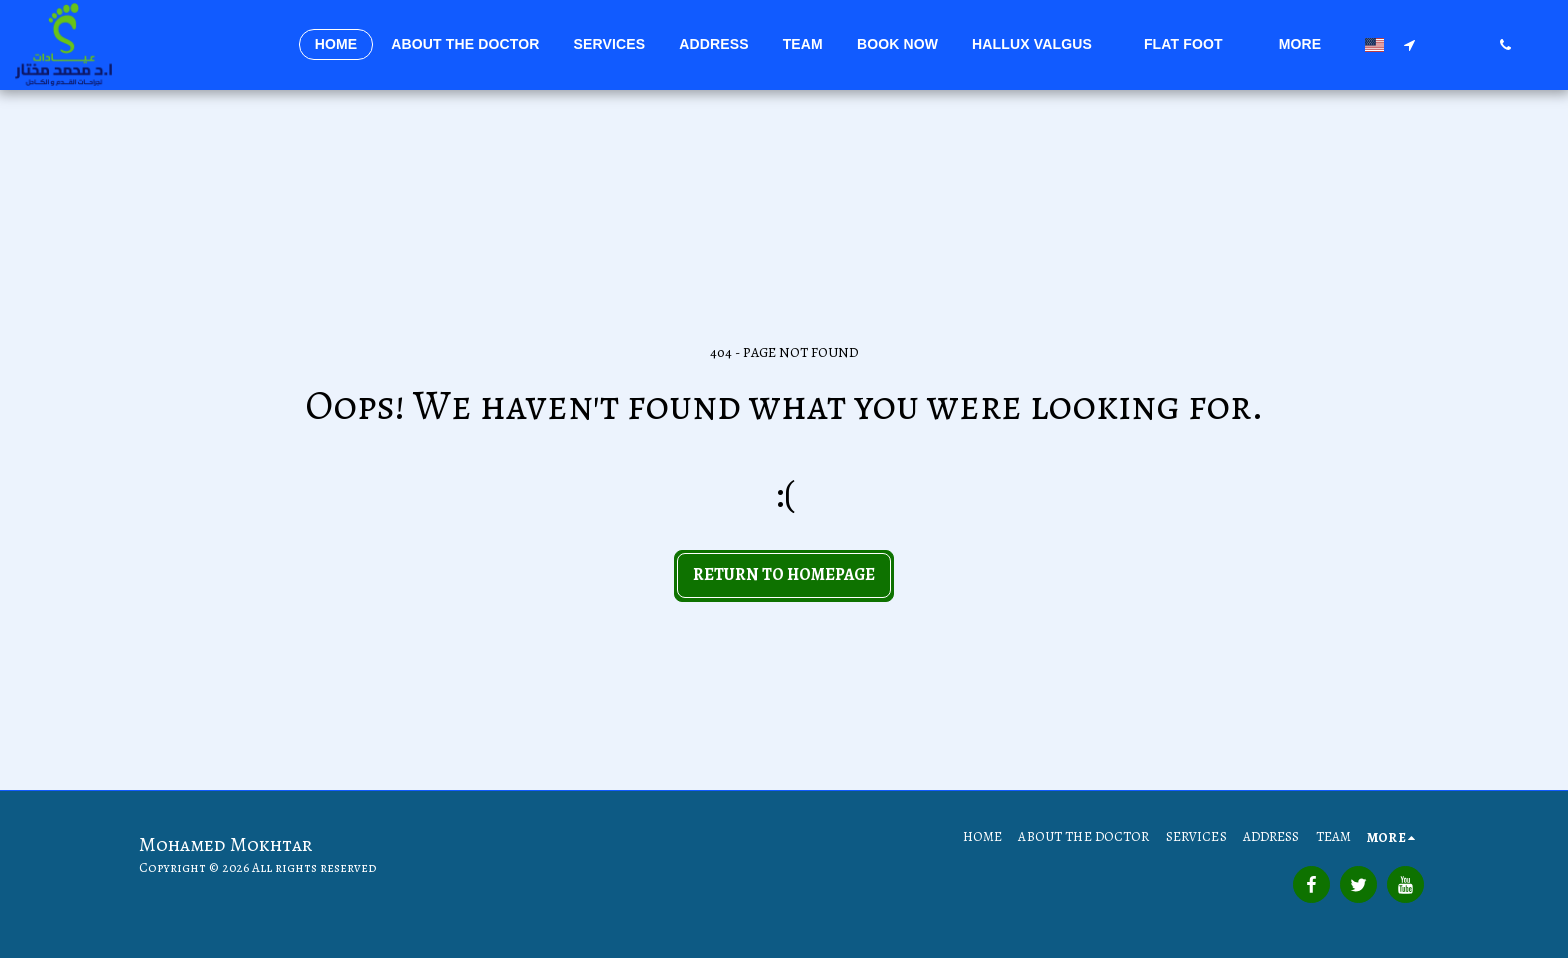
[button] (1041, 44)
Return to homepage (784, 574)
